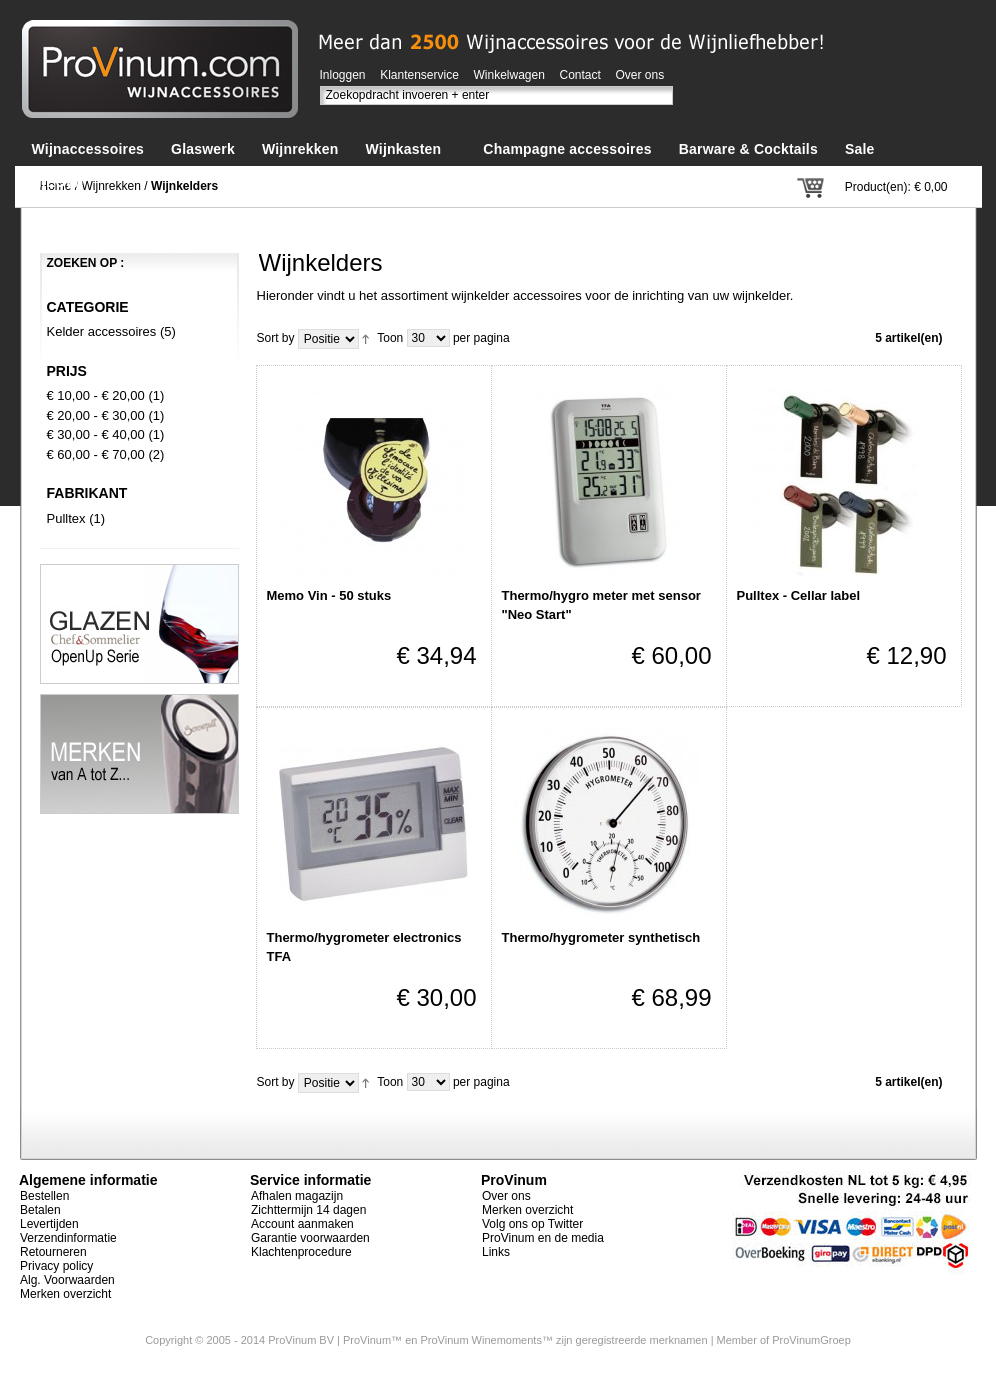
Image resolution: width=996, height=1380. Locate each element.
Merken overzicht (65, 1294)
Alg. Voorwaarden (67, 1280)
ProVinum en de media (543, 1238)
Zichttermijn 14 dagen (308, 1210)
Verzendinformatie (68, 1238)
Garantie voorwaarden (310, 1238)
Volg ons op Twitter (532, 1224)
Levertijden (49, 1224)
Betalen (40, 1210)
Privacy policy (56, 1266)
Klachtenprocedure (301, 1252)
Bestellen (44, 1196)
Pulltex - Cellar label (799, 595)
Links (496, 1252)
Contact (580, 75)
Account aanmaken (302, 1224)
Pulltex (66, 518)
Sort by (276, 338)
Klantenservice (419, 75)
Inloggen (343, 75)
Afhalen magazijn (297, 1196)
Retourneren (53, 1252)
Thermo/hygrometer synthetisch (601, 937)
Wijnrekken (111, 186)
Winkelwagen (509, 75)
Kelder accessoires (102, 331)
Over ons (640, 75)
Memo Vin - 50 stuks (329, 595)
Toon (390, 338)
